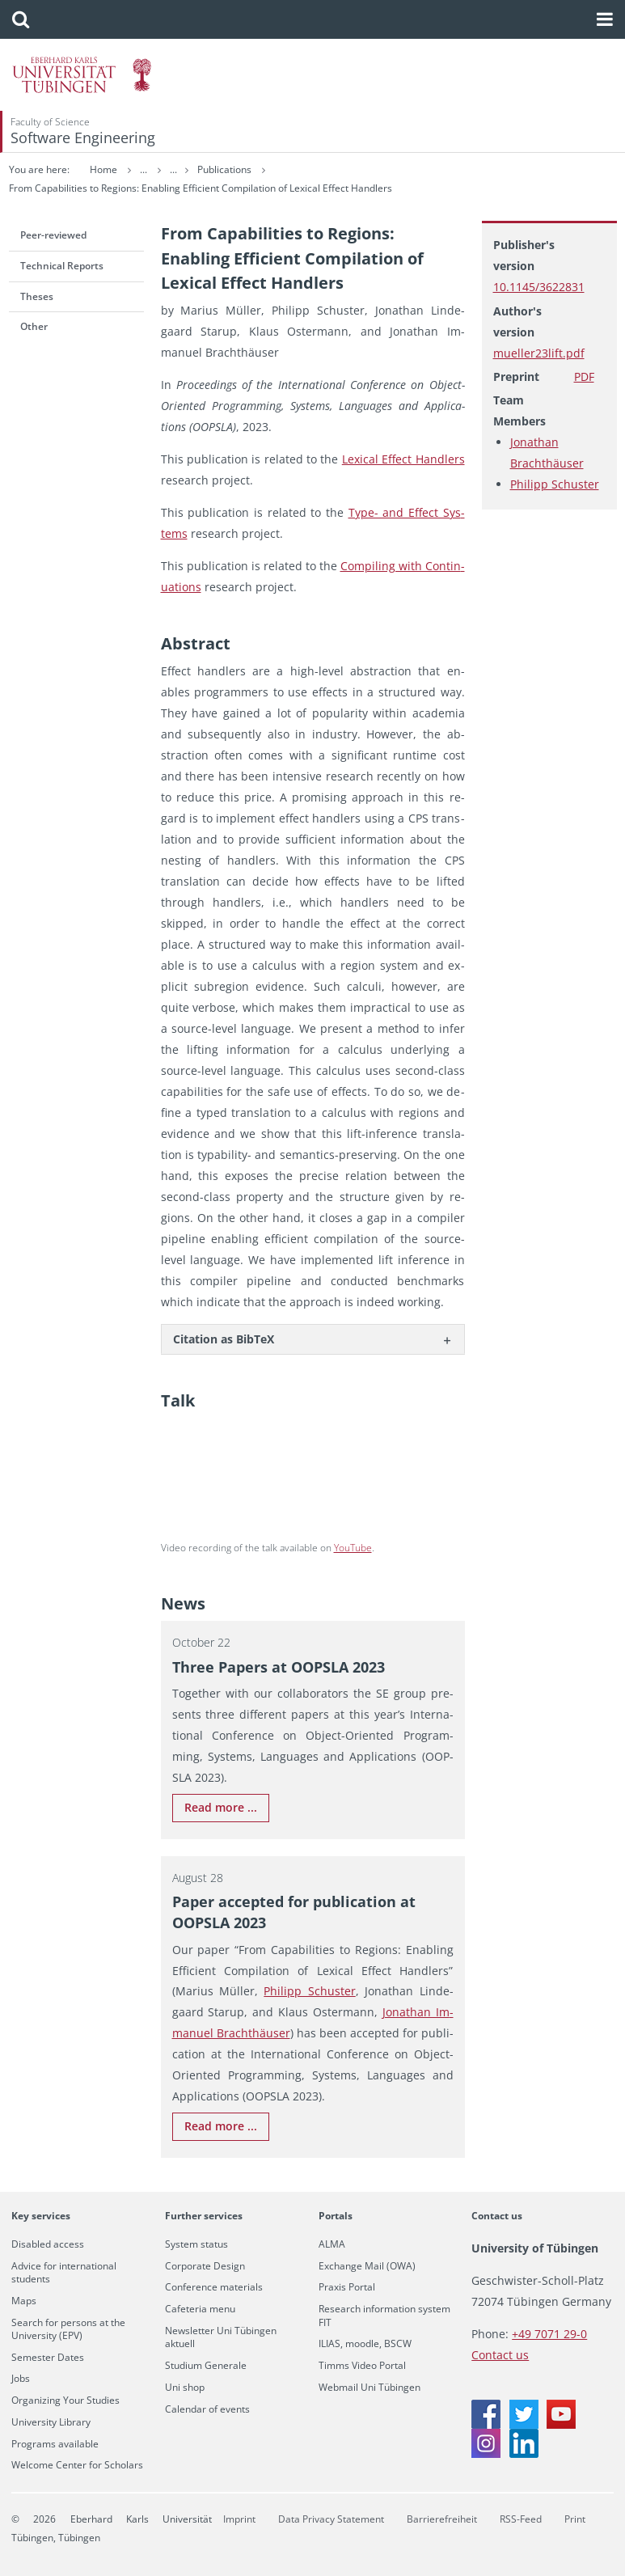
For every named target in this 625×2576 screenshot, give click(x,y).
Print (574, 2519)
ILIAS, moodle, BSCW (365, 2343)
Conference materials (214, 2287)
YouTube (353, 1547)
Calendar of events (207, 2409)
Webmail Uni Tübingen (369, 2387)
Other (34, 326)
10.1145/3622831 (539, 286)
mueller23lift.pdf (539, 353)
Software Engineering (83, 137)
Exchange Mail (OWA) (367, 2266)
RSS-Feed (521, 2519)
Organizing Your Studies (65, 2400)
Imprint (239, 2519)
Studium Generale (206, 2365)
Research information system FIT (384, 2316)
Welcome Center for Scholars (77, 2465)
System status (196, 2244)
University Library (51, 2422)
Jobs (20, 2378)
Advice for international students (63, 2273)
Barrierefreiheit (442, 2519)
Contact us (496, 2216)
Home (103, 169)
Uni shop (185, 2387)
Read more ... (220, 1807)
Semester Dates (47, 2357)
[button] (20, 19)
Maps (23, 2301)
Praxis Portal (347, 2287)
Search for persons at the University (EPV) (68, 2329)
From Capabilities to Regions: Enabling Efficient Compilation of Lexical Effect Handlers (200, 188)
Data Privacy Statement (331, 2519)
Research (216, 169)
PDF (584, 376)
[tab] (313, 1339)
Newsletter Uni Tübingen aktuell (221, 2337)
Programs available (55, 2444)
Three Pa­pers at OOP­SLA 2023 (278, 1667)
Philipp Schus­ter (309, 1991)
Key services (40, 2216)
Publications (287, 169)
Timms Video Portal (362, 2365)
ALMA (332, 2244)
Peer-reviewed (53, 235)
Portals (336, 2216)
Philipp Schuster (554, 484)
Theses (36, 296)
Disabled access (47, 2244)
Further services (204, 2216)
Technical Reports (61, 266)
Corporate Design (205, 2266)
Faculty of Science (50, 122)
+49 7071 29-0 (549, 2333)
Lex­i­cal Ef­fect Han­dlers (403, 459)
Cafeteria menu (200, 2309)
